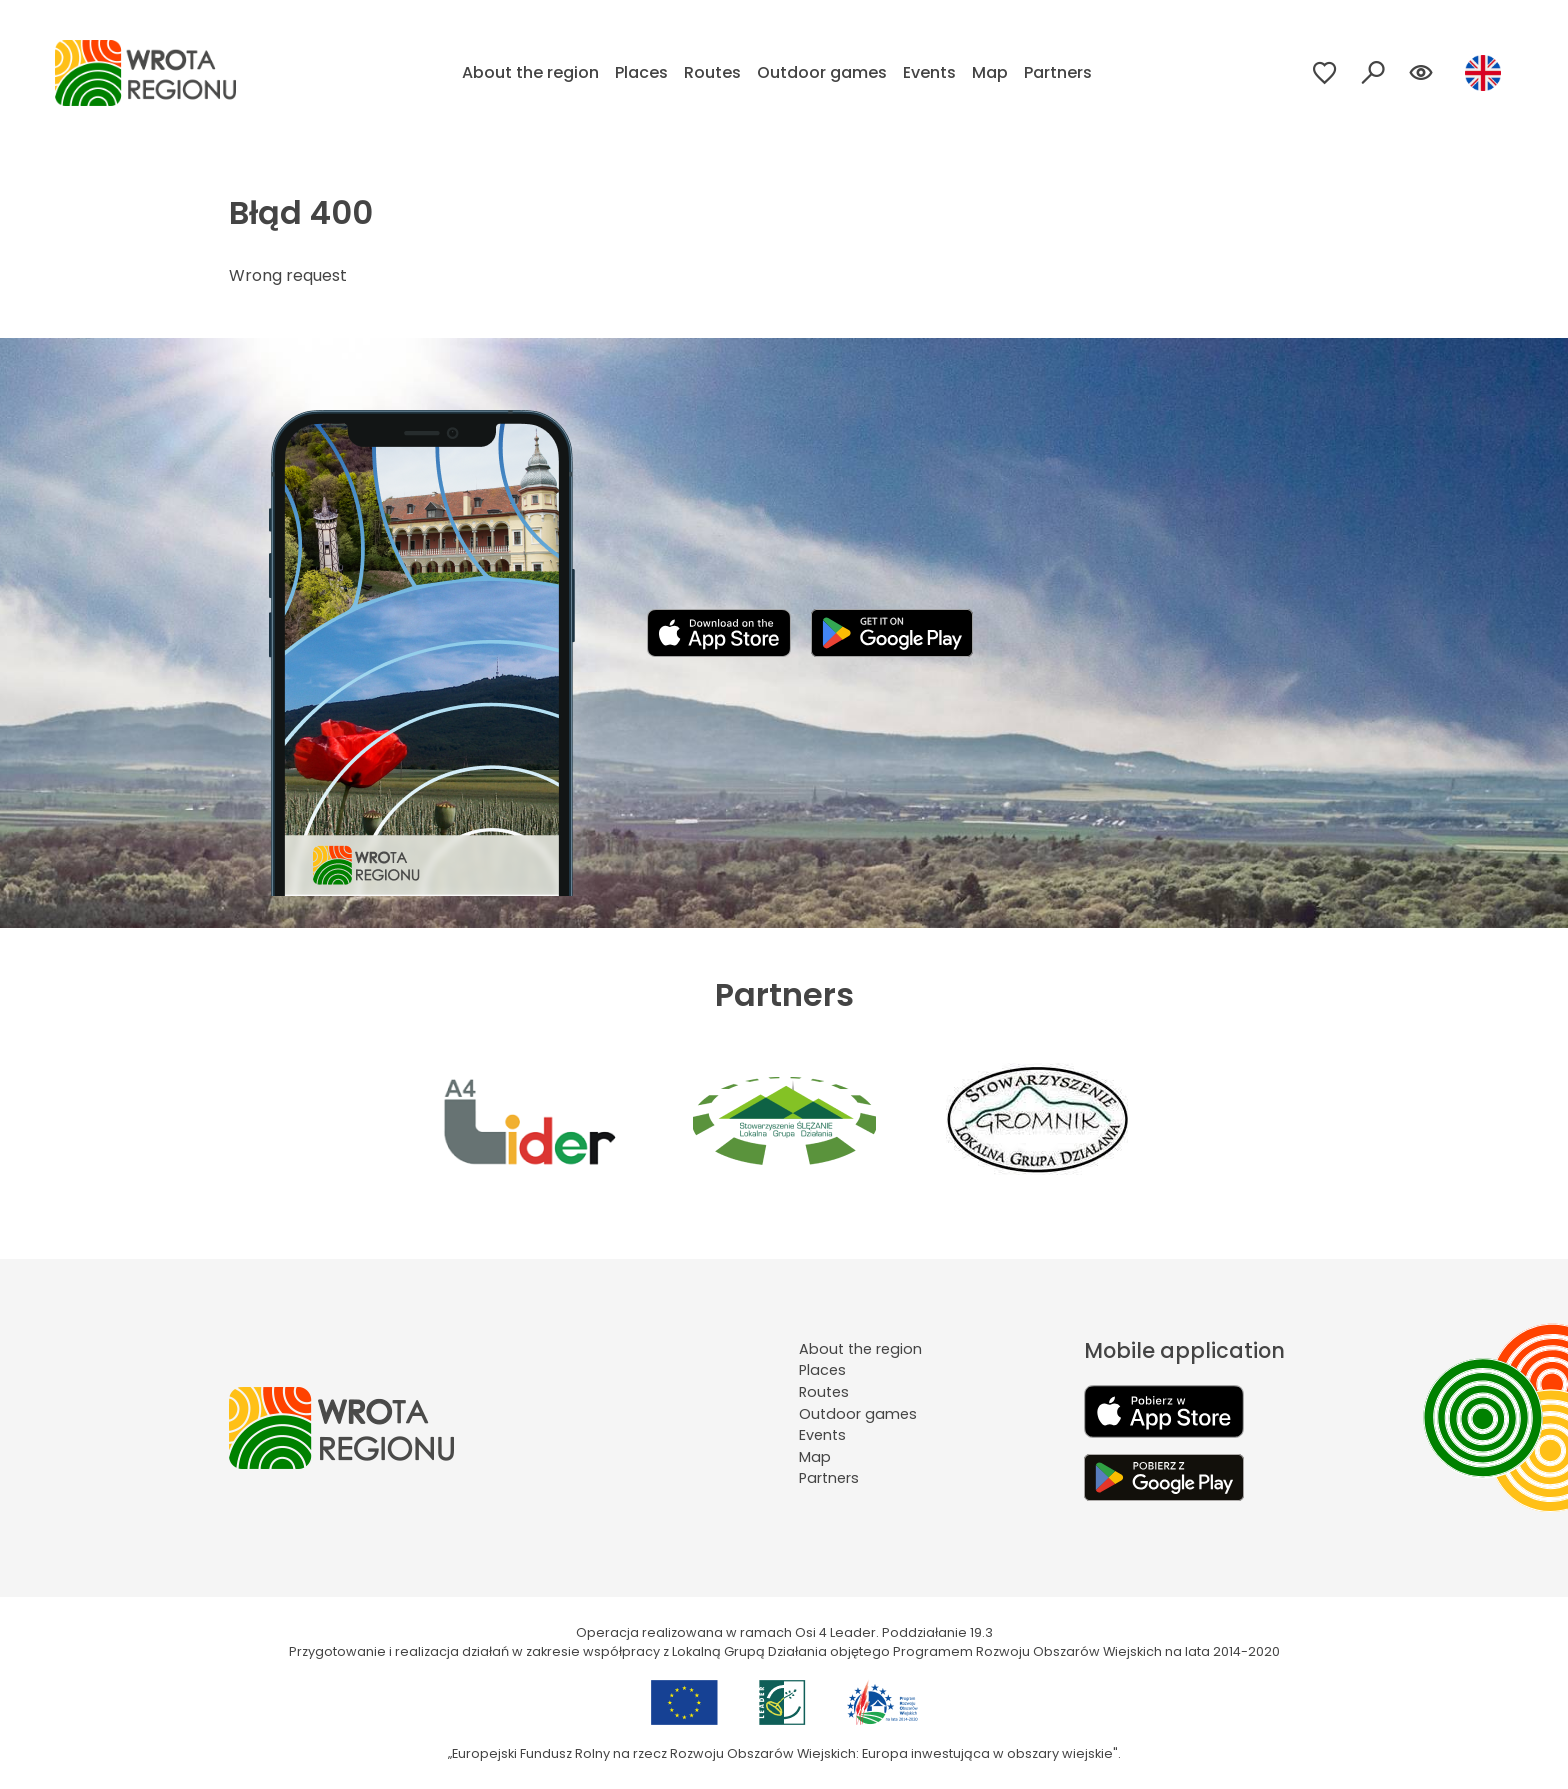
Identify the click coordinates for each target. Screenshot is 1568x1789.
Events (929, 72)
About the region (530, 72)
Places (641, 72)
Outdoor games (822, 72)
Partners (1058, 72)
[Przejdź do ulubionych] (1325, 73)
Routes (712, 72)
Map (990, 72)
